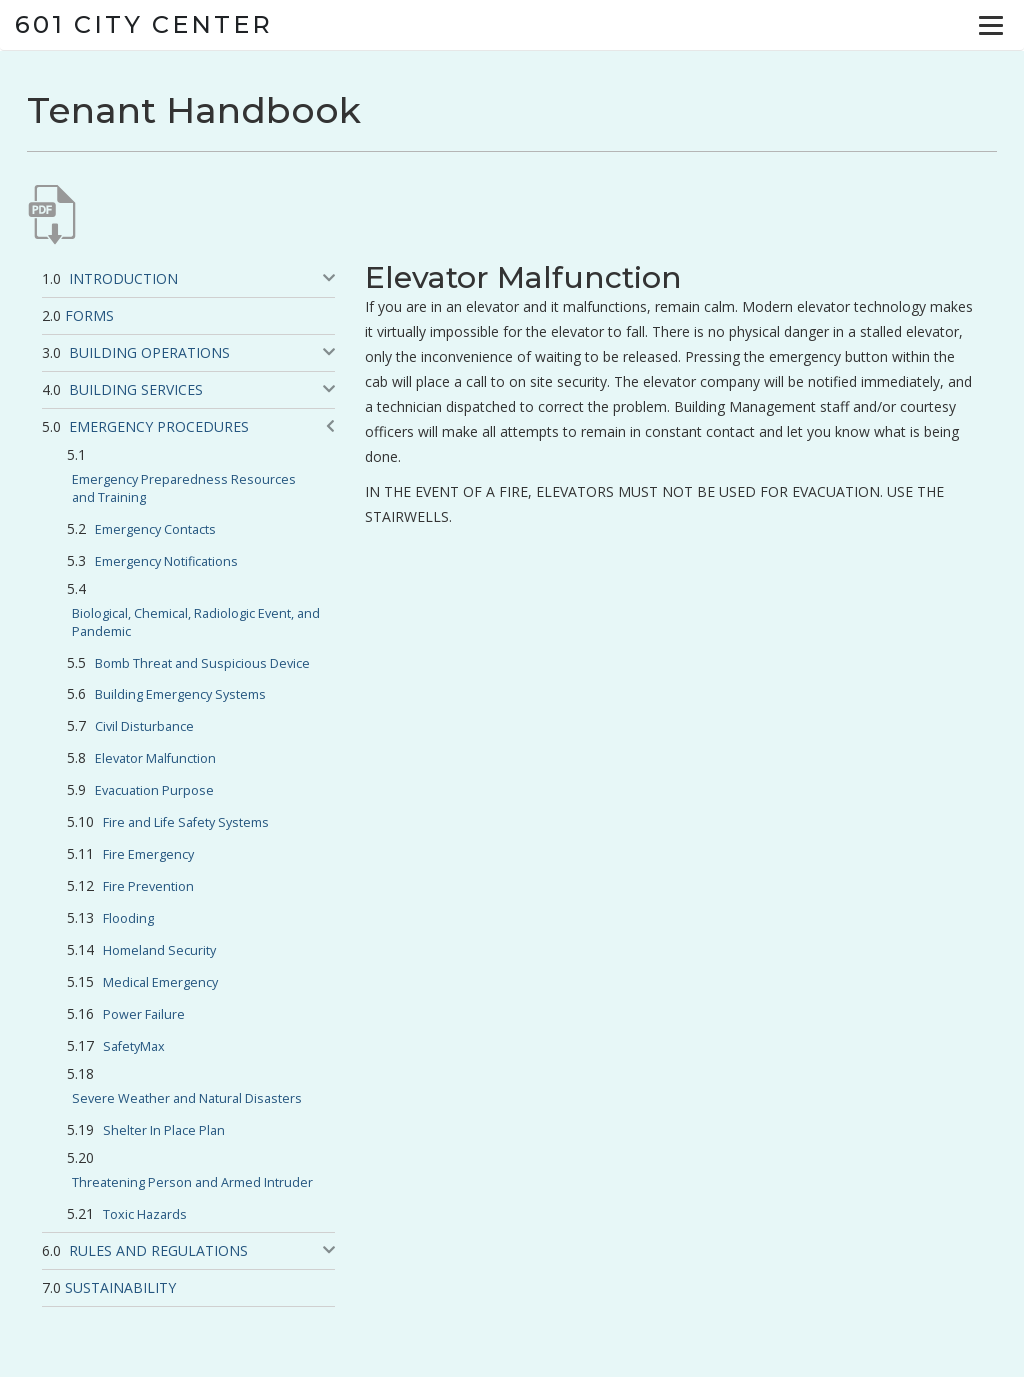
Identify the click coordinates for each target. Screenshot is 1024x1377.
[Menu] (991, 25)
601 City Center (144, 24)
